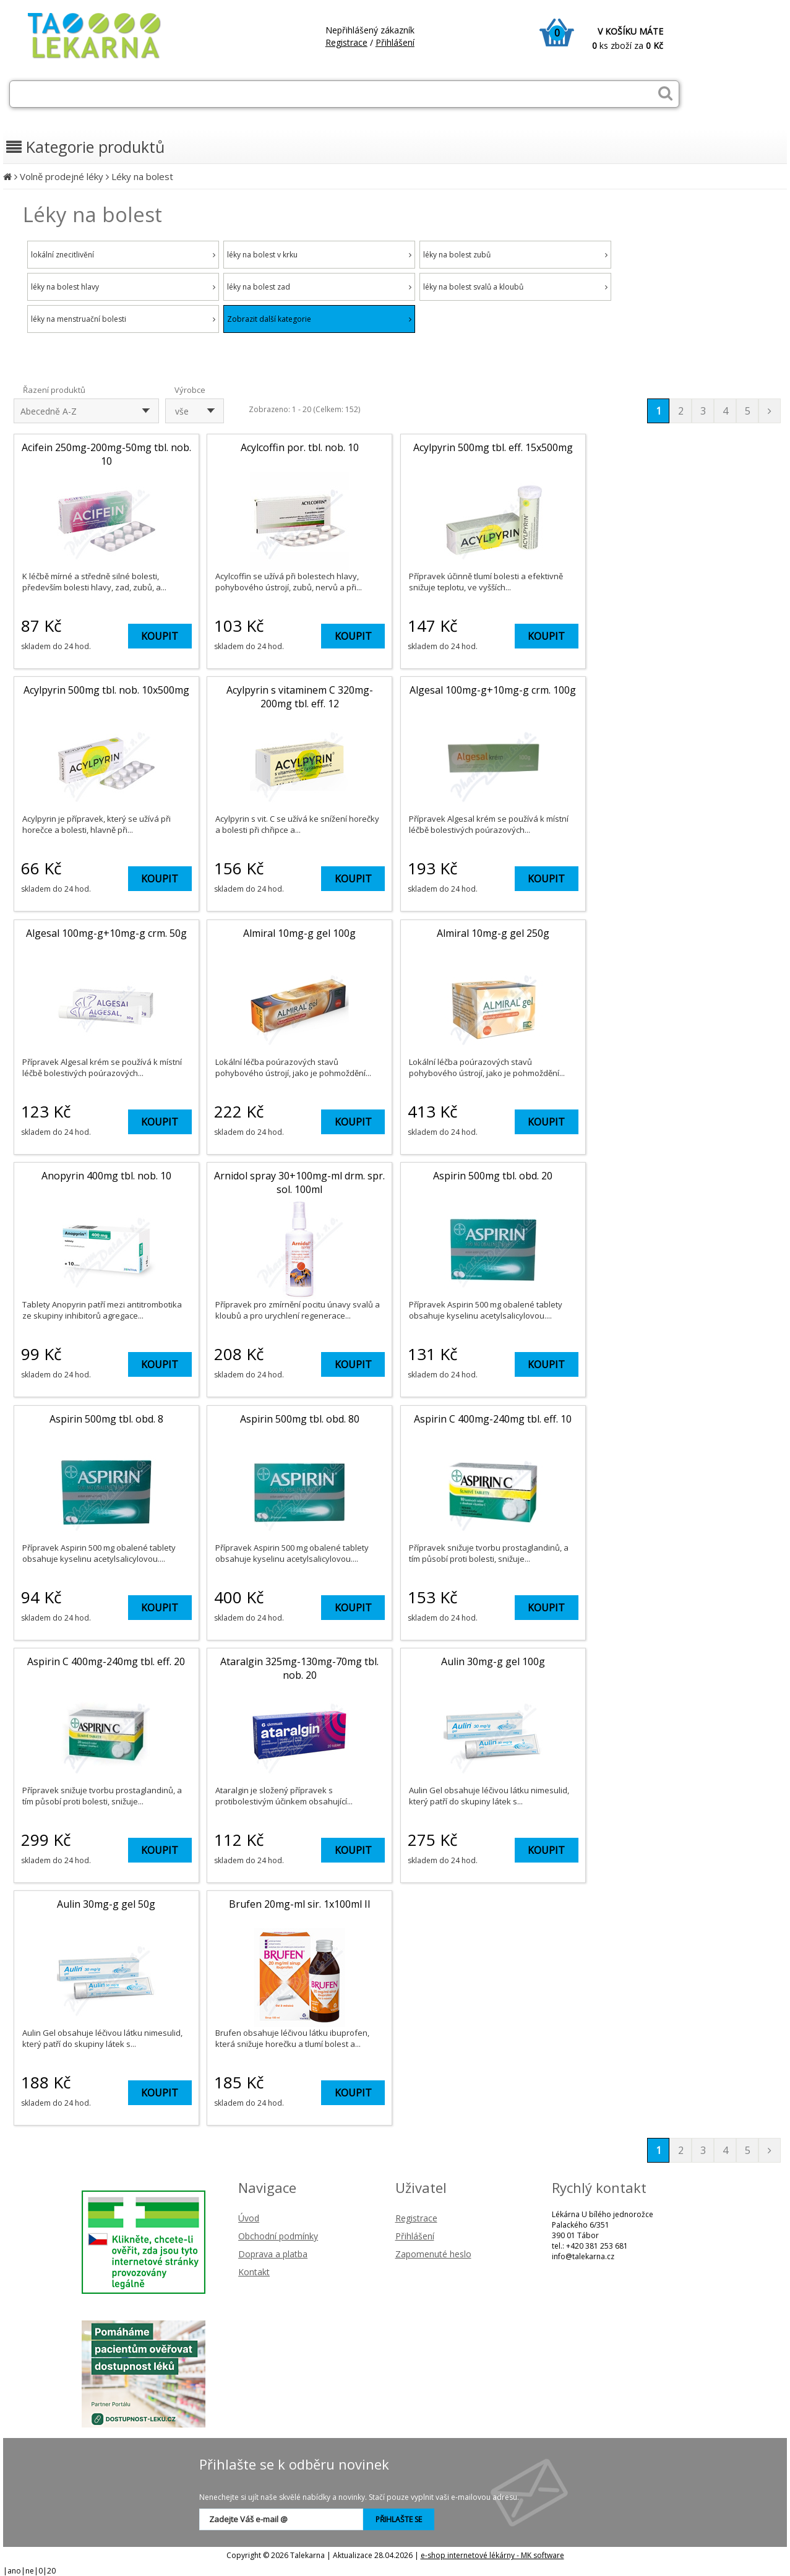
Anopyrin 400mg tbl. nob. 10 (106, 1175)
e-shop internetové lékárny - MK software (492, 2555)
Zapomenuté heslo (433, 2254)
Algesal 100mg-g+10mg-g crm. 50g (106, 933)
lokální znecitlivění (123, 254)
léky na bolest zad (319, 287)
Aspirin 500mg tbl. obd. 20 (492, 1175)
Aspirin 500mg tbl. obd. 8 (106, 1419)
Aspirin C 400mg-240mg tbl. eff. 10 (493, 1419)
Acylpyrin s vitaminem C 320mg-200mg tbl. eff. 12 (299, 696)
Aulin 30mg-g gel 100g (493, 1661)
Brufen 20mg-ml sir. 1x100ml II (300, 1904)
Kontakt (254, 2272)
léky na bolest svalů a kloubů (515, 287)
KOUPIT (159, 636)
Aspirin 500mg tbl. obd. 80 (299, 1419)
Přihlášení (395, 42)
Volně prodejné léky (61, 176)
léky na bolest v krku (319, 254)
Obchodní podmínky (278, 2236)
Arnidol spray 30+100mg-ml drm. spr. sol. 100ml (299, 1182)
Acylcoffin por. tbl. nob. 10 (300, 447)
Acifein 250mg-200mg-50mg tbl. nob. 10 (106, 454)
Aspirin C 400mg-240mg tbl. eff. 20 (106, 1661)
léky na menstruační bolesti (123, 319)
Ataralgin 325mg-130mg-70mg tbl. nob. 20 (299, 1668)
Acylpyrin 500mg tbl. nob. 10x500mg (106, 690)
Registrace (346, 42)
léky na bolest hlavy (123, 287)
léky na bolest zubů (515, 254)
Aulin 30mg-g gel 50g (106, 1904)
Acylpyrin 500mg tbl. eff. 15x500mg (493, 447)
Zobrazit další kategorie (319, 319)
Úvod (248, 2218)
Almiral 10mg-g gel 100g (299, 933)
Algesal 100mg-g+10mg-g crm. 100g (493, 690)
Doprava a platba (272, 2254)
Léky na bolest (142, 176)
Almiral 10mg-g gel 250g (493, 933)
